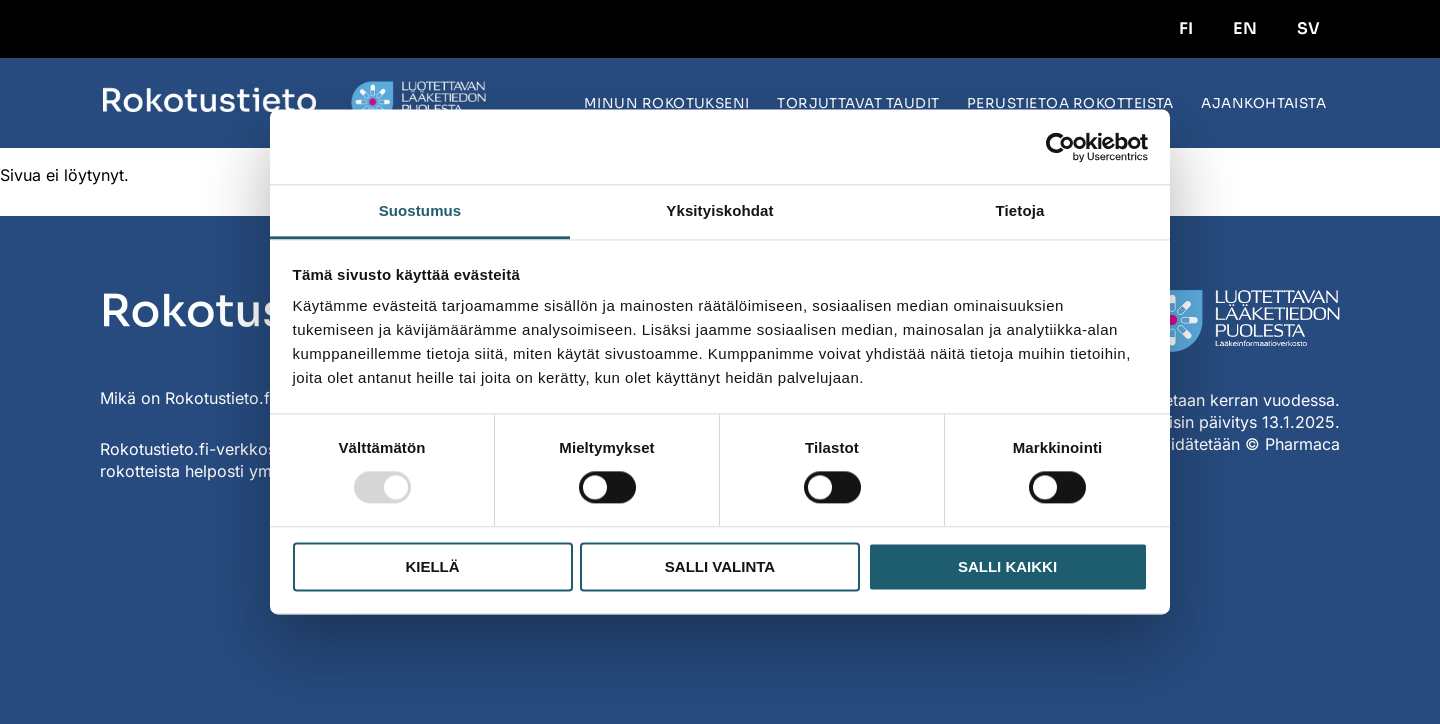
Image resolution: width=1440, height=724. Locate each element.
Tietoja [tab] (1020, 210)
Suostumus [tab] (420, 210)
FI (1186, 28)
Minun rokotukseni (667, 103)
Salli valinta (720, 566)
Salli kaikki (1007, 566)
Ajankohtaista (1263, 103)
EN (1245, 28)
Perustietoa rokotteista (1070, 103)
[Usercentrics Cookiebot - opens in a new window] (1060, 147)
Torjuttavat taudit (858, 103)
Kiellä (432, 566)
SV (1308, 28)
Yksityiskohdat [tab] (719, 210)
